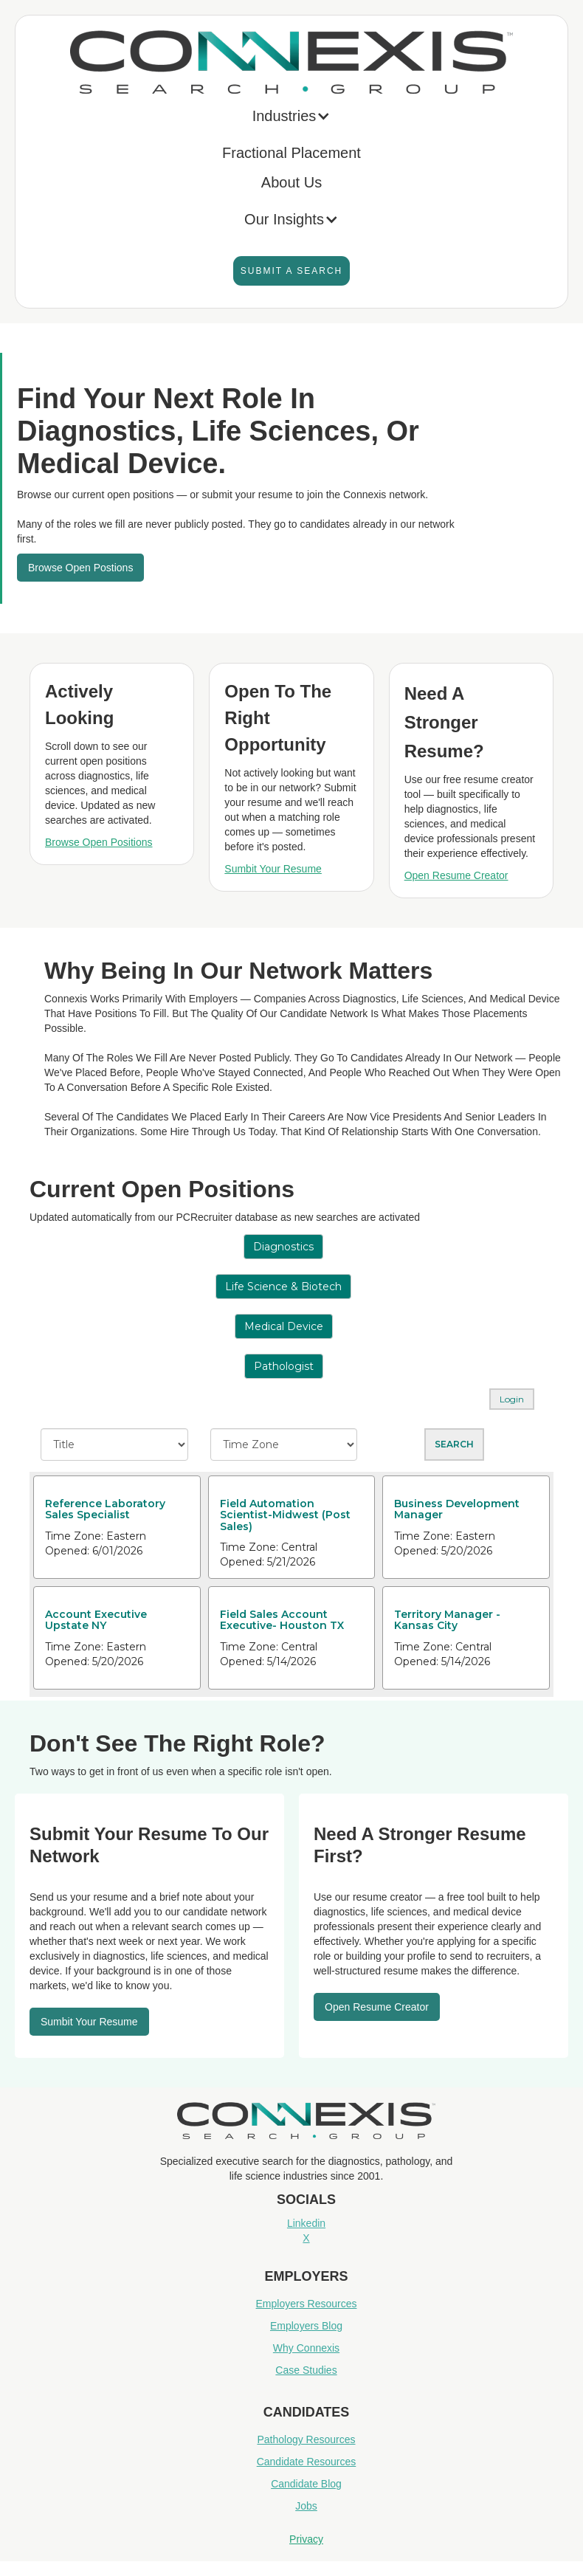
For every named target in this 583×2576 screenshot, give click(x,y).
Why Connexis (306, 2348)
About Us (291, 182)
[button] (292, 119)
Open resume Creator (377, 2007)
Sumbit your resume (89, 2022)
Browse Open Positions (99, 842)
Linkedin (306, 2223)
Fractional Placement (291, 153)
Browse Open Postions (80, 568)
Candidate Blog (306, 2484)
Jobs (306, 2506)
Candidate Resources (306, 2461)
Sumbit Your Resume (273, 869)
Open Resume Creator (456, 875)
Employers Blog (306, 2326)
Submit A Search (291, 271)
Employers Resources (306, 2304)
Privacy (306, 2539)
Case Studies (306, 2370)
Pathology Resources (306, 2439)
